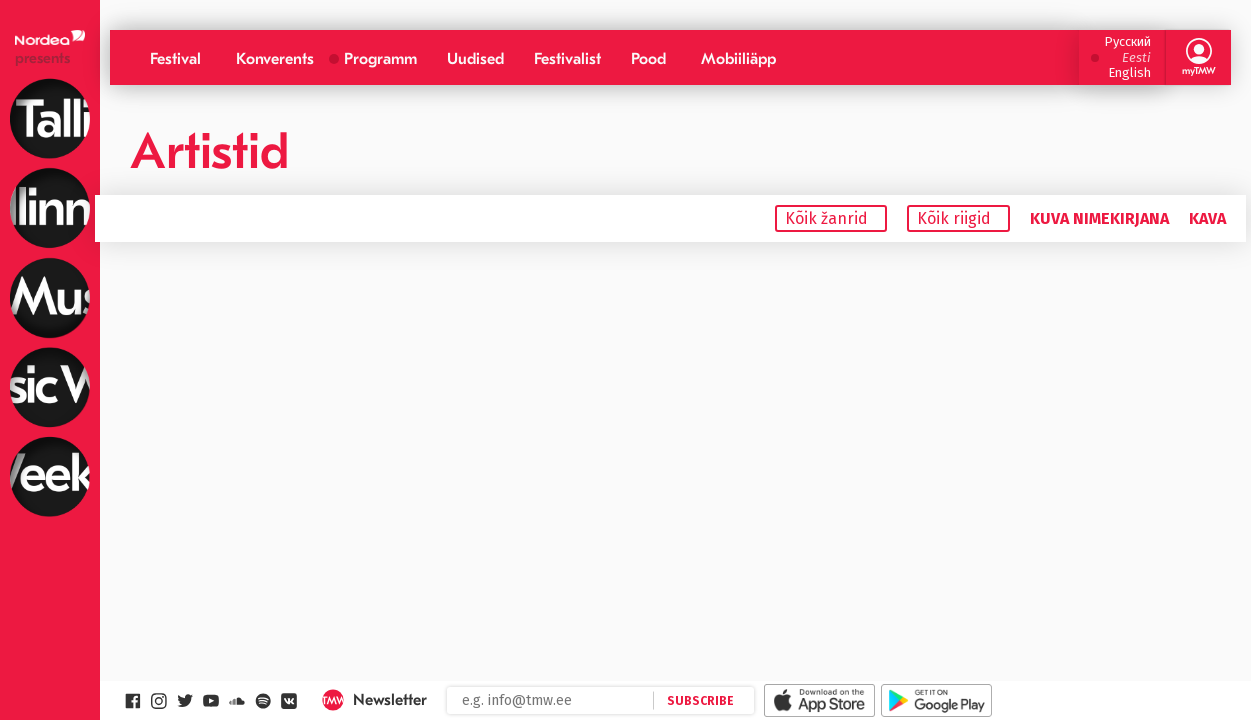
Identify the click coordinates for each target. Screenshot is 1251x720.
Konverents (275, 59)
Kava (1207, 218)
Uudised (475, 59)
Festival (175, 59)
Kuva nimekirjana (1099, 218)
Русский (1127, 41)
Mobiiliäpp (738, 59)
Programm (380, 59)
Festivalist (567, 59)
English (1129, 72)
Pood (648, 59)
